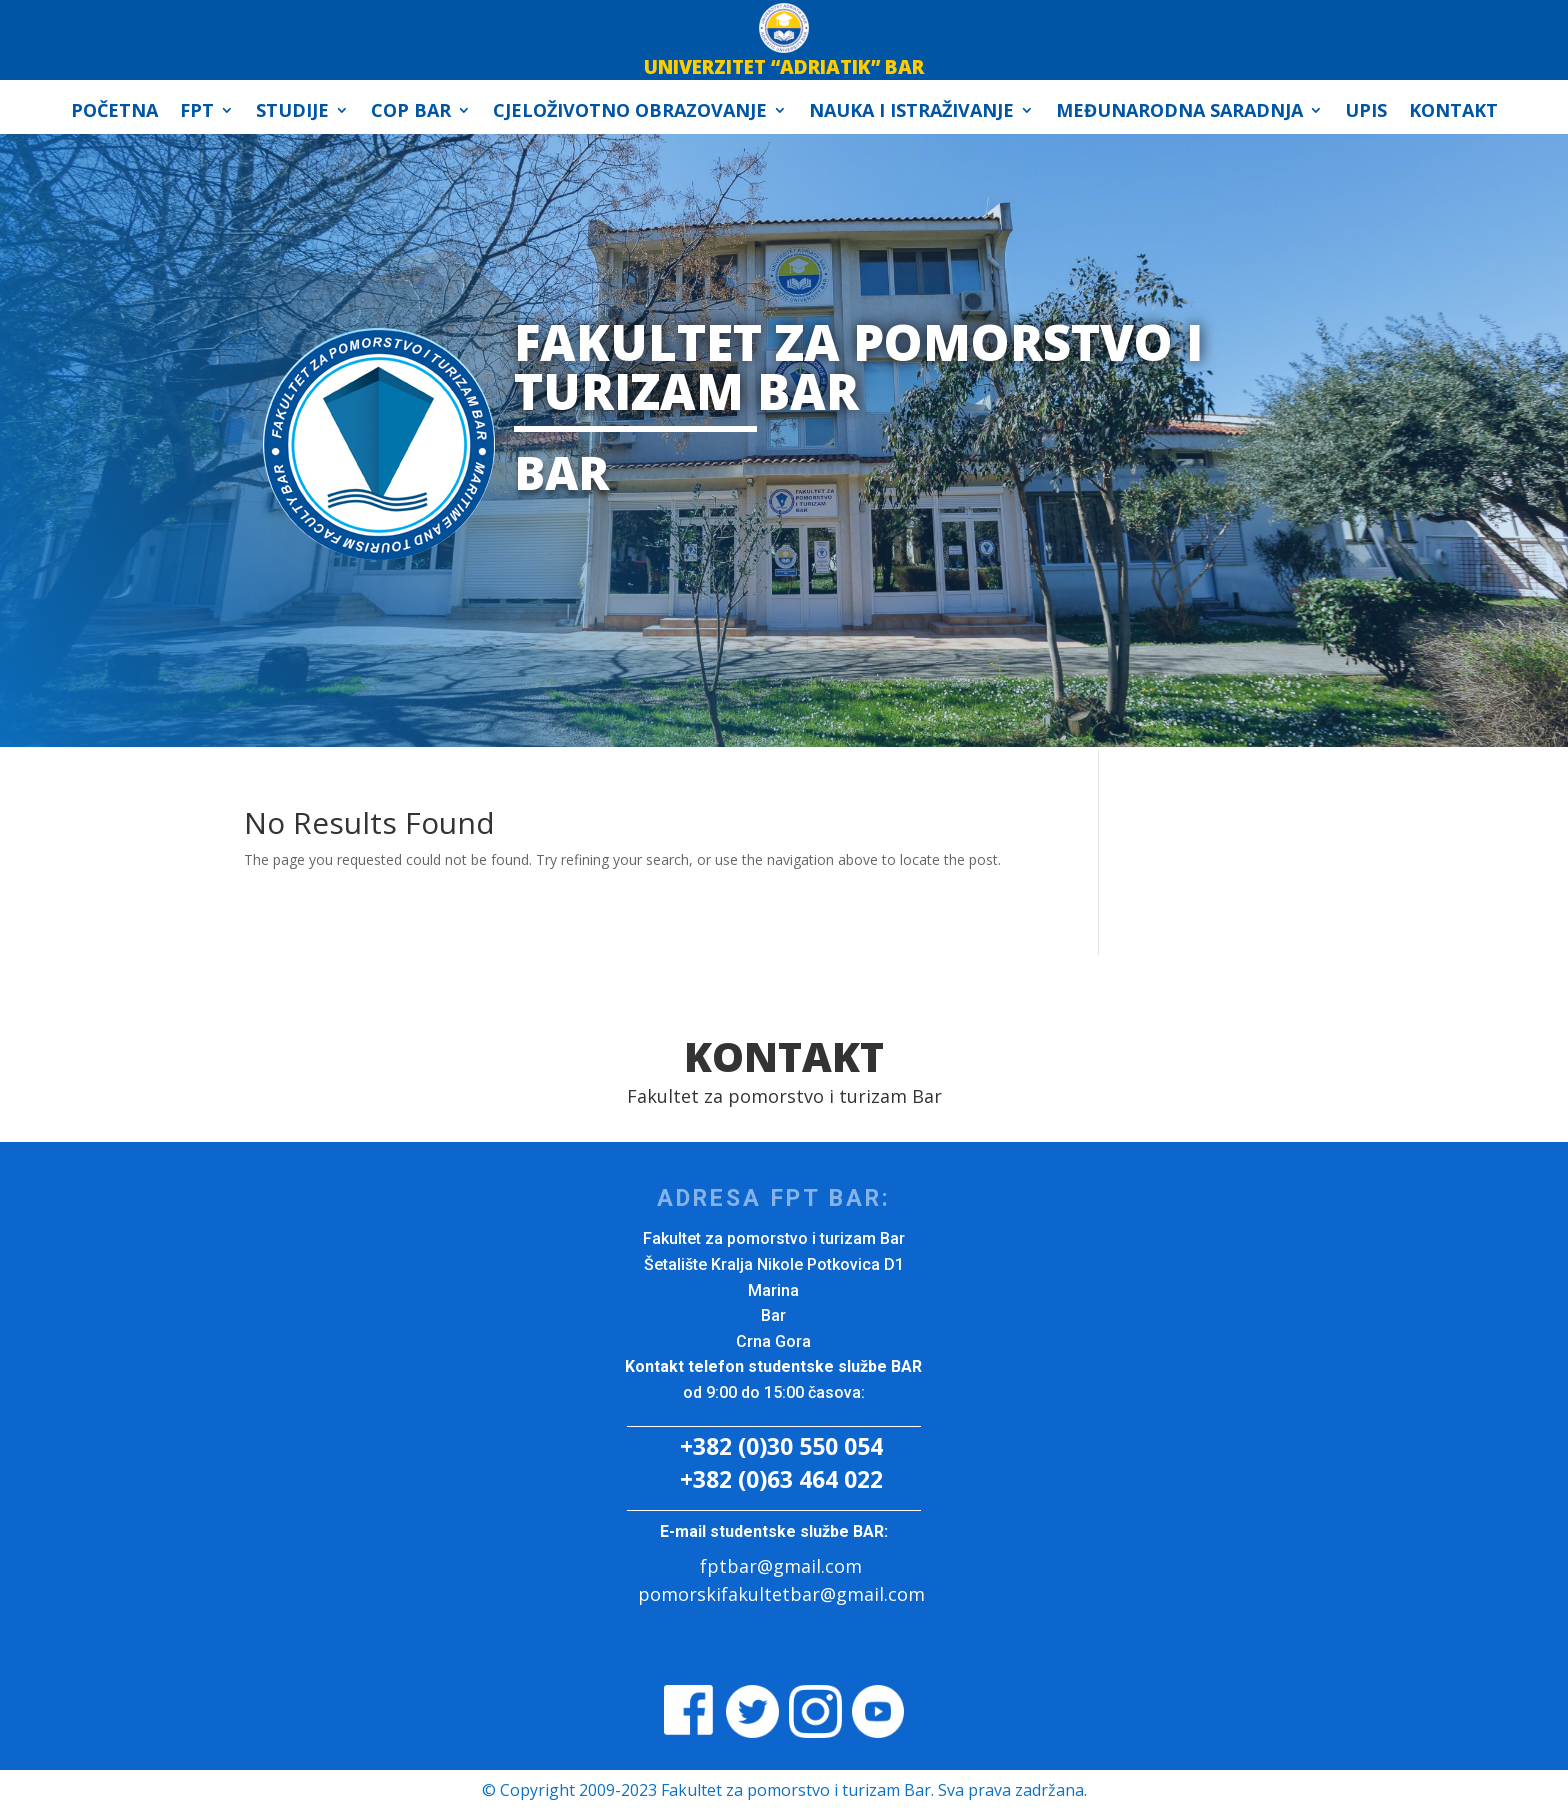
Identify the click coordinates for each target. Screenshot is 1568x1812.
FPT (197, 112)
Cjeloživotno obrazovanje (630, 112)
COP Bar (411, 112)
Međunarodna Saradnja (1179, 112)
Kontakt (1453, 112)
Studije (292, 112)
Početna (114, 112)
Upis (1366, 112)
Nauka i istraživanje (911, 112)
